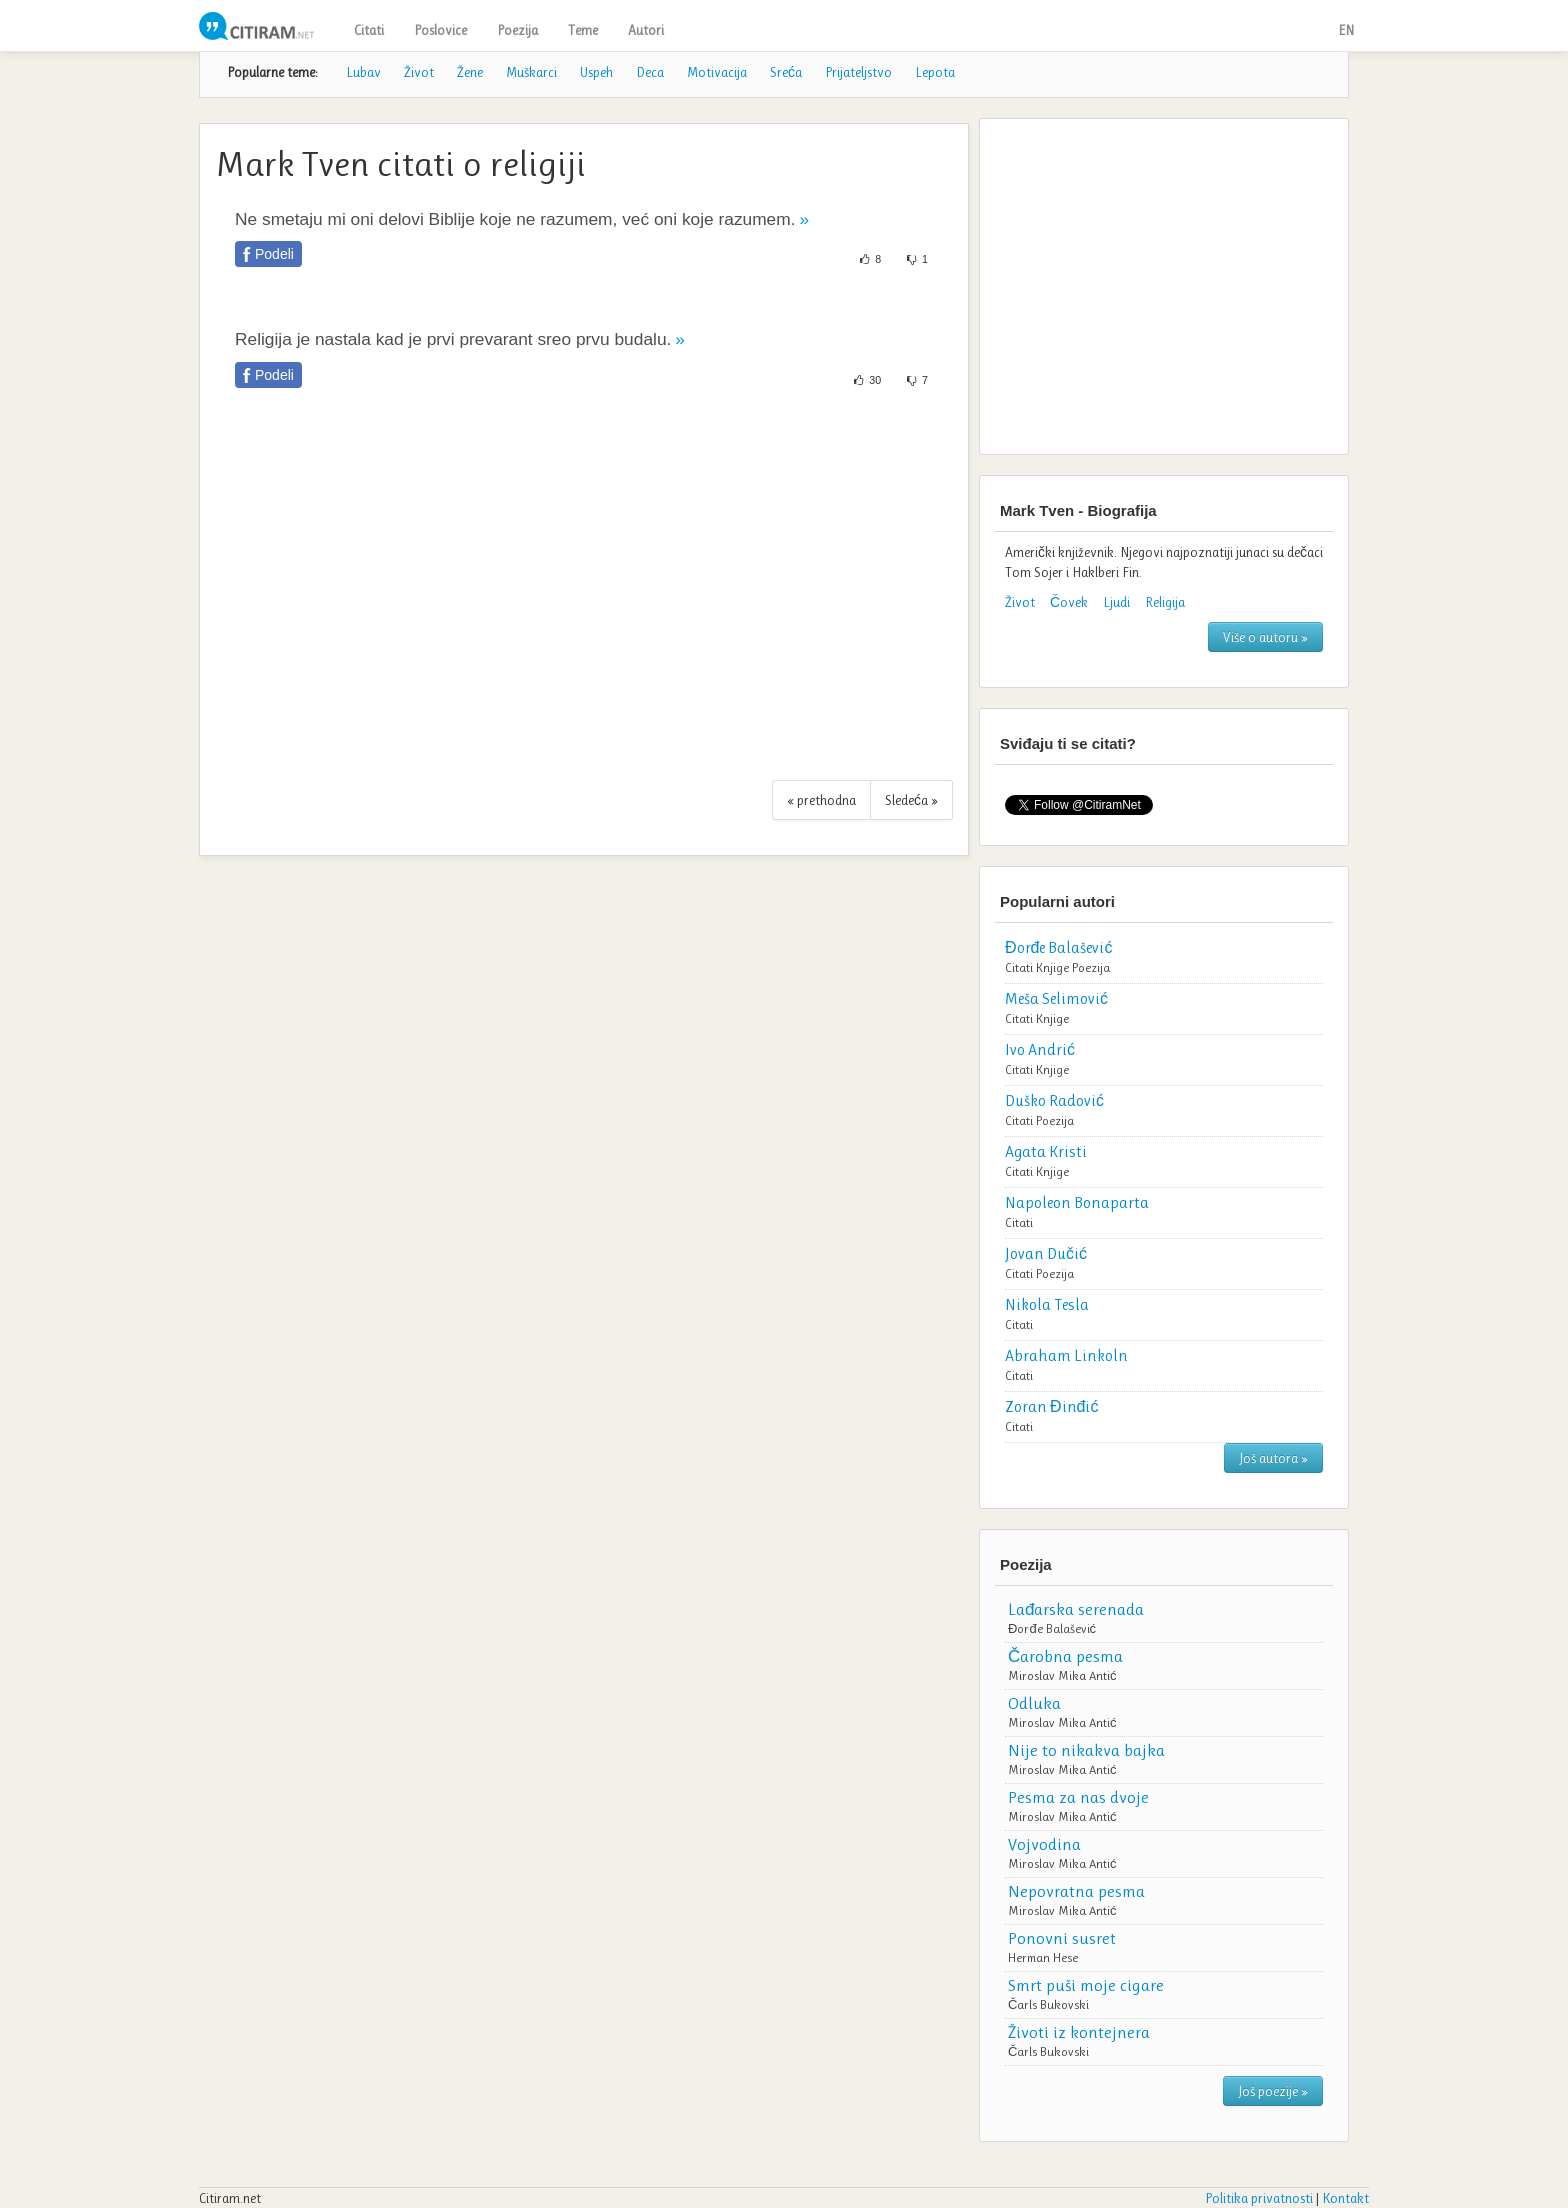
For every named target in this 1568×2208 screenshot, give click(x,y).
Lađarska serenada (1076, 1609)
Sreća (786, 72)
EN (1346, 30)
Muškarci (531, 72)
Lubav (363, 72)
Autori (646, 30)
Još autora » (1273, 1458)
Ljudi (1116, 602)
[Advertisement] (584, 595)
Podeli (274, 254)
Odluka (1034, 1703)
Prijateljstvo (858, 72)
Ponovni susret (1062, 1938)
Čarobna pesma (1065, 1656)
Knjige (1052, 967)
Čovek (1069, 602)
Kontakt (1345, 2198)
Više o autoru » (1265, 637)
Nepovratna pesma (1076, 1891)
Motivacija (717, 72)
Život (419, 72)
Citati (369, 30)
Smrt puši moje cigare (1086, 1985)
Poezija (517, 30)
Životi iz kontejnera (1079, 2032)
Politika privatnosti (1259, 2198)
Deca (650, 72)
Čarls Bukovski (1048, 2004)
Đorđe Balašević (1052, 1628)
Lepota (935, 72)
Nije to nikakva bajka (1086, 1750)
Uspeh (596, 72)
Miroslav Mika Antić (1062, 1675)
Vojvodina (1044, 1844)
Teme (583, 30)
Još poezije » (1273, 2091)
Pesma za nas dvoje (1078, 1797)
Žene (470, 72)
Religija (1165, 602)
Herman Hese (1043, 1957)
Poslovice (440, 30)
